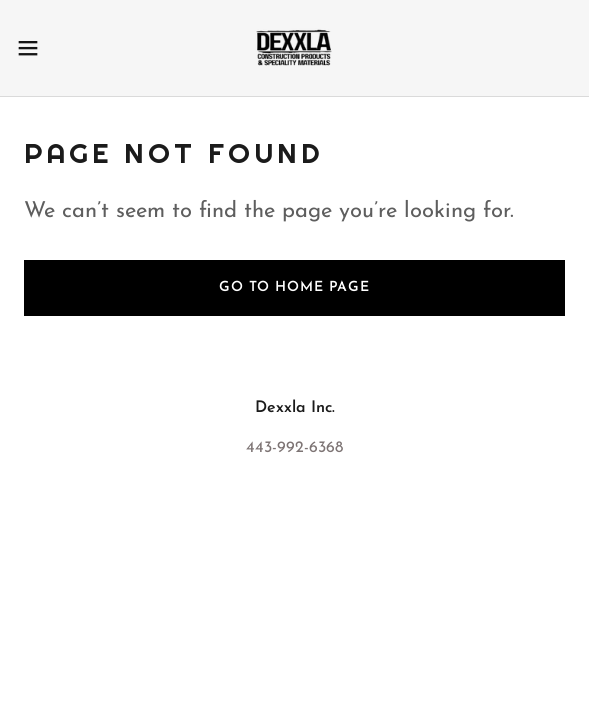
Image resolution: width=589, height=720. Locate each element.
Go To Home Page (294, 287)
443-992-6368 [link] (294, 448)
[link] (294, 48)
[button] (51, 48)
